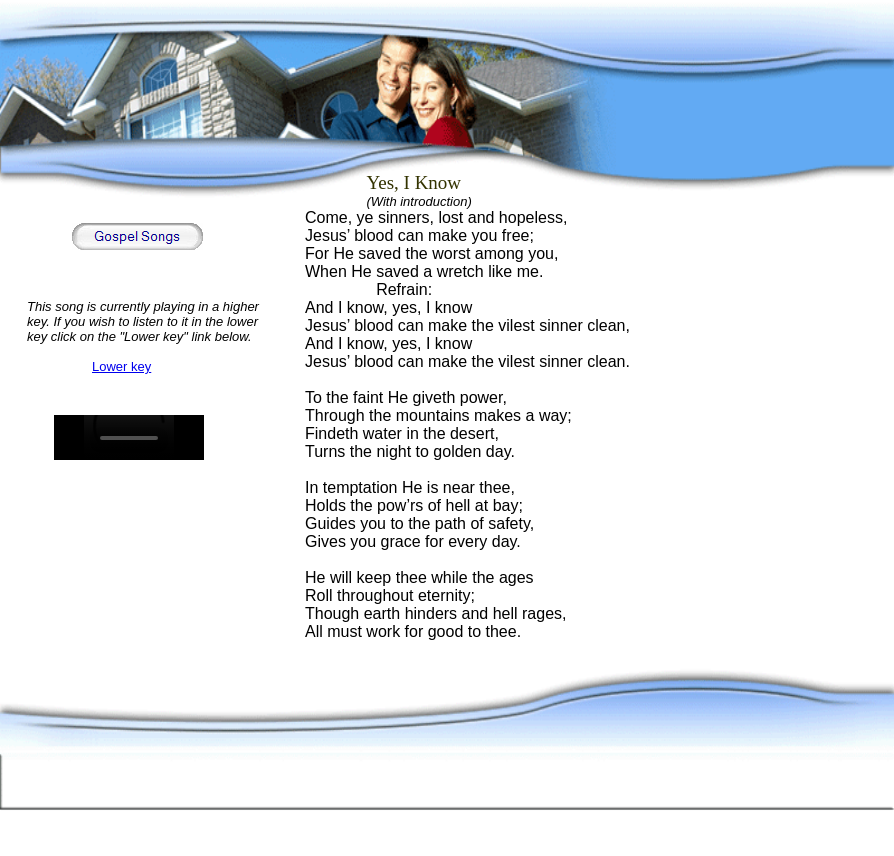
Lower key (121, 366)
